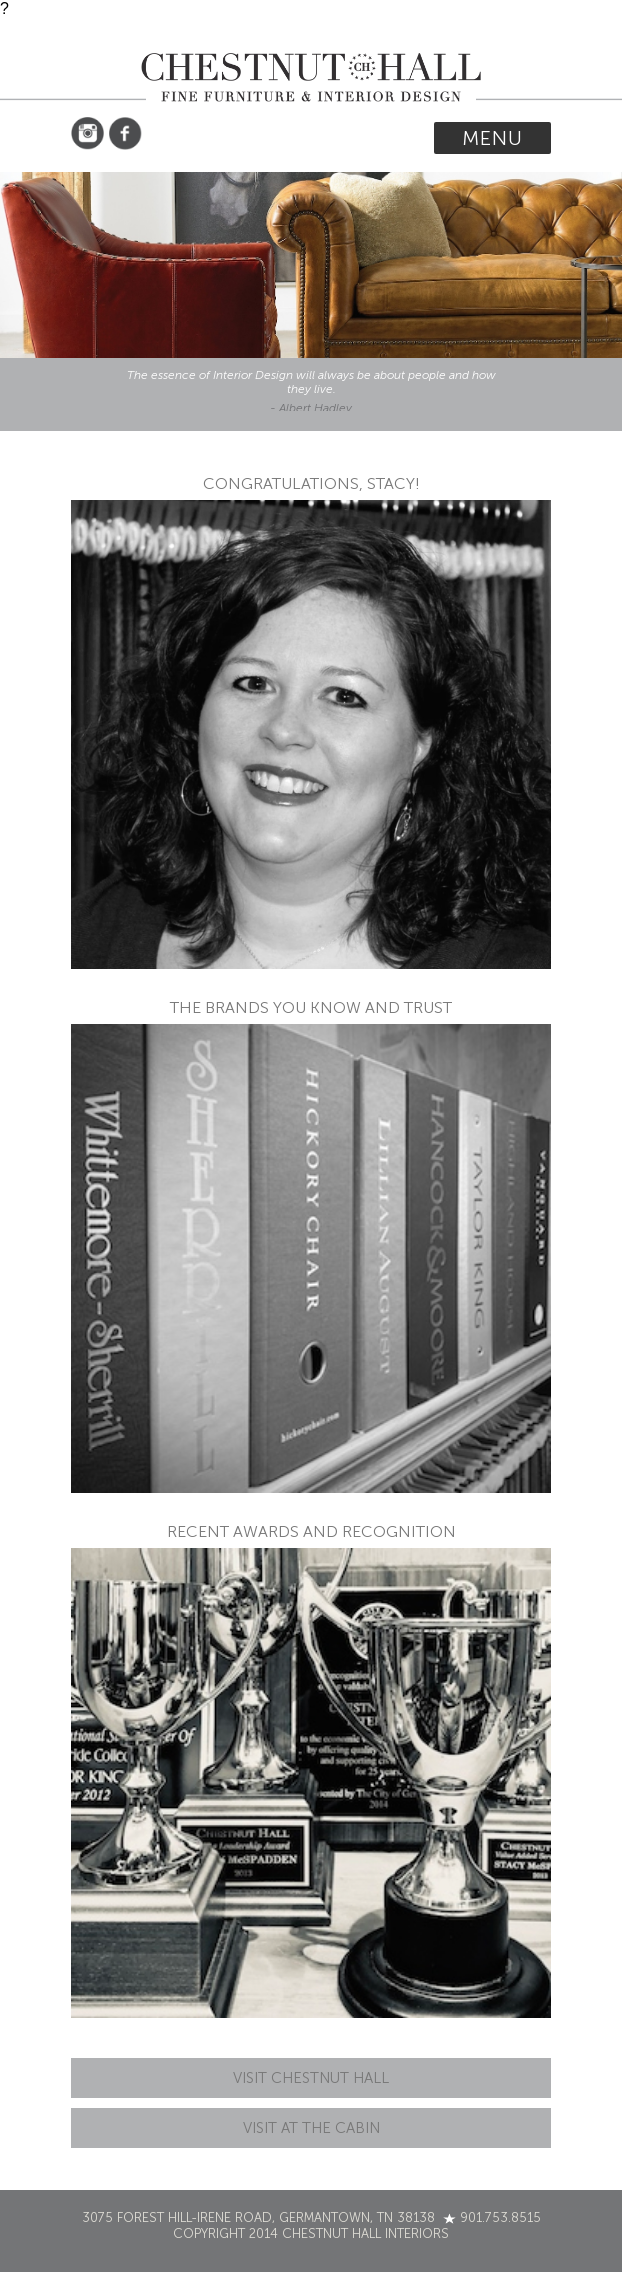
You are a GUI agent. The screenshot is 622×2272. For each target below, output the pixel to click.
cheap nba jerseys (576, 681)
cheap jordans (577, 582)
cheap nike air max (577, 627)
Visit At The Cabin (311, 2128)
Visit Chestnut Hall (311, 2078)
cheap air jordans (584, 546)
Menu (492, 138)
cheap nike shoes (573, 501)
